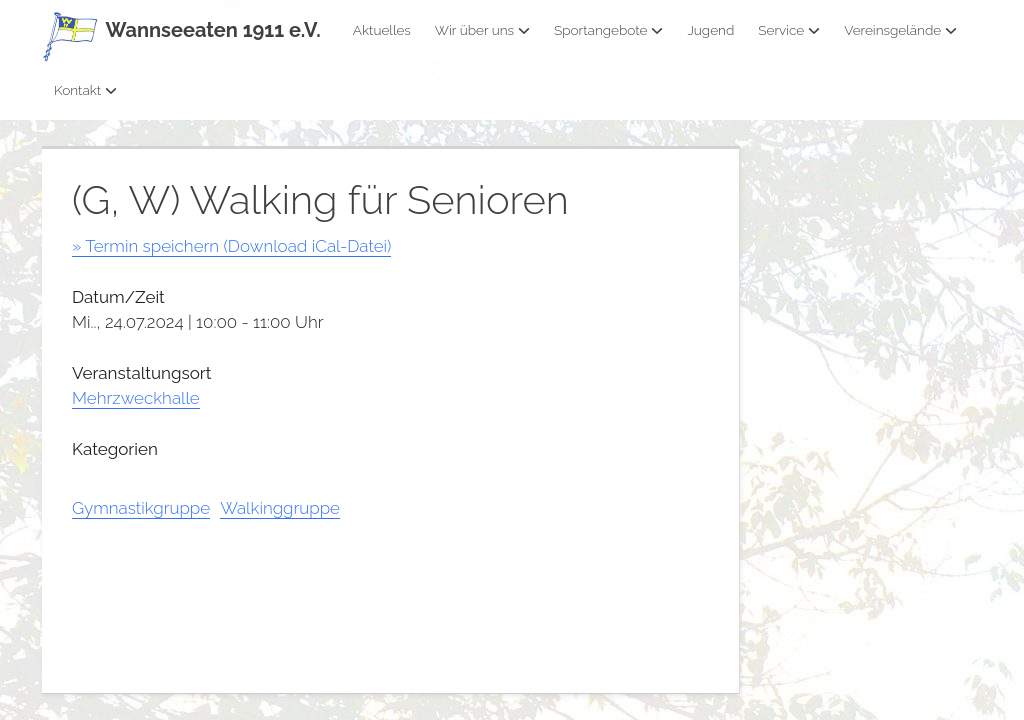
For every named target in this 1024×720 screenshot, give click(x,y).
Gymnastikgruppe (141, 508)
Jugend (710, 30)
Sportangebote (608, 30)
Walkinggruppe (280, 508)
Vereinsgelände (900, 30)
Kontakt (85, 90)
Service (789, 30)
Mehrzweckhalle (136, 398)
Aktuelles (382, 30)
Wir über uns (482, 30)
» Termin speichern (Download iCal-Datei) (231, 246)
